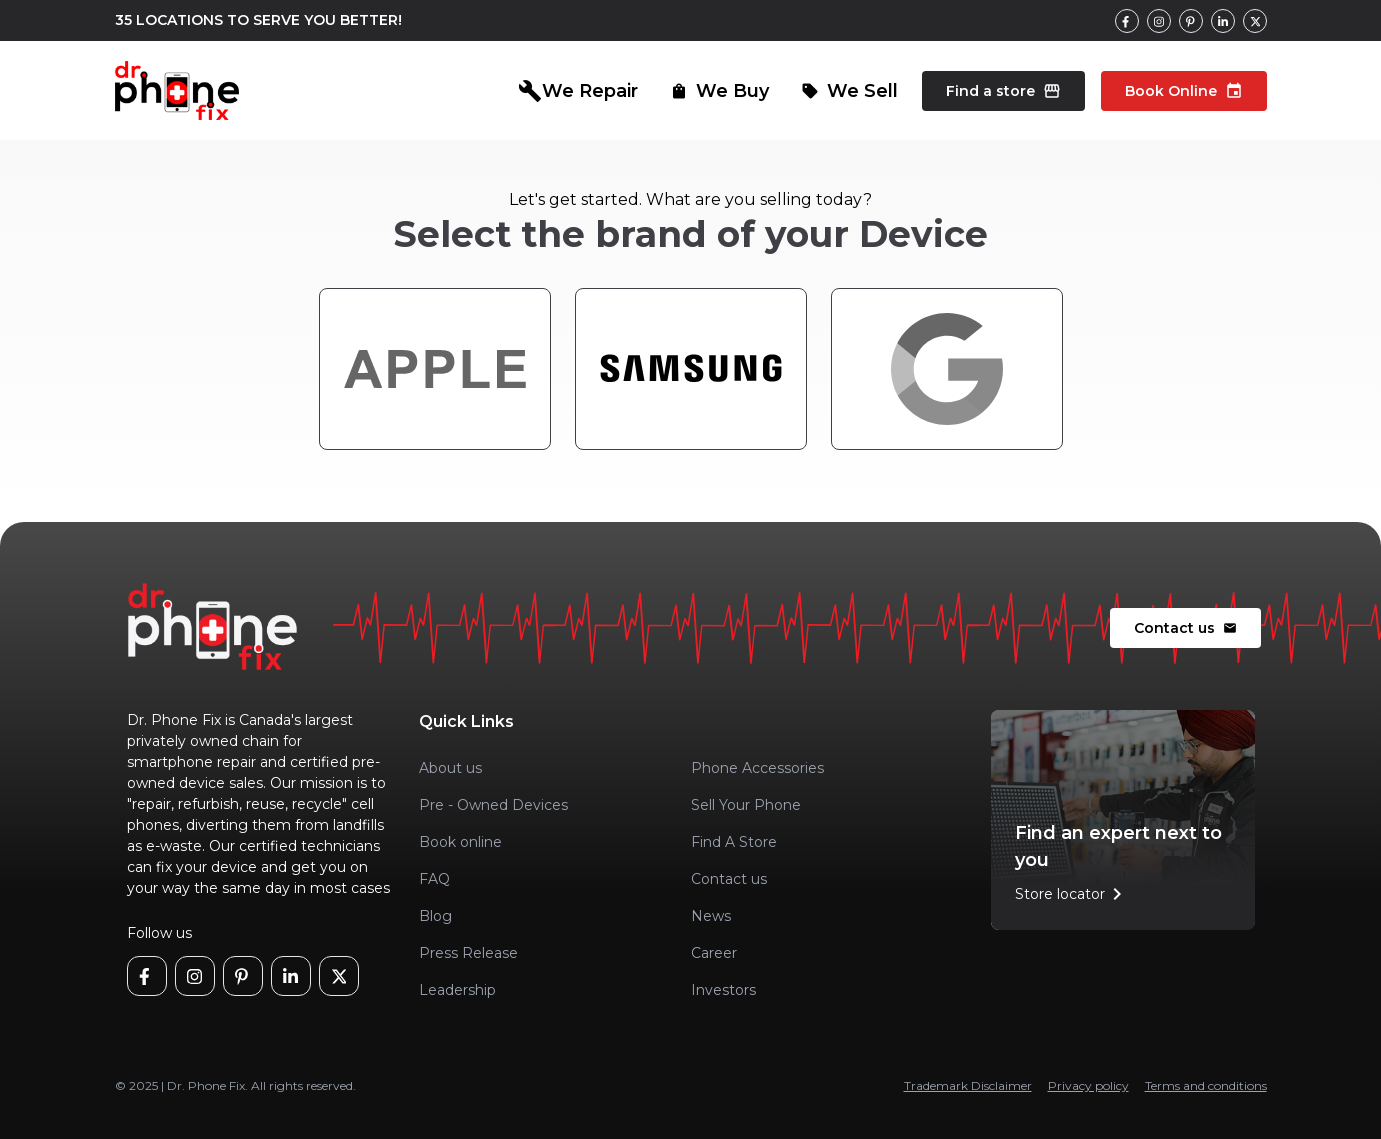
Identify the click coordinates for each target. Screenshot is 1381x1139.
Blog (435, 916)
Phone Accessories (757, 768)
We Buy (719, 91)
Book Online (1184, 91)
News (711, 916)
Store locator (1072, 894)
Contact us (1185, 628)
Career (714, 953)
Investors (723, 990)
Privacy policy (1088, 1085)
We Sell (849, 91)
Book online (460, 842)
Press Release (468, 953)
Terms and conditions (1206, 1085)
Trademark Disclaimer (968, 1085)
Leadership (457, 990)
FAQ (434, 879)
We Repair (578, 91)
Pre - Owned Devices (493, 805)
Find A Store (734, 842)
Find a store (1003, 91)
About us (450, 768)
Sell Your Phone (746, 805)
